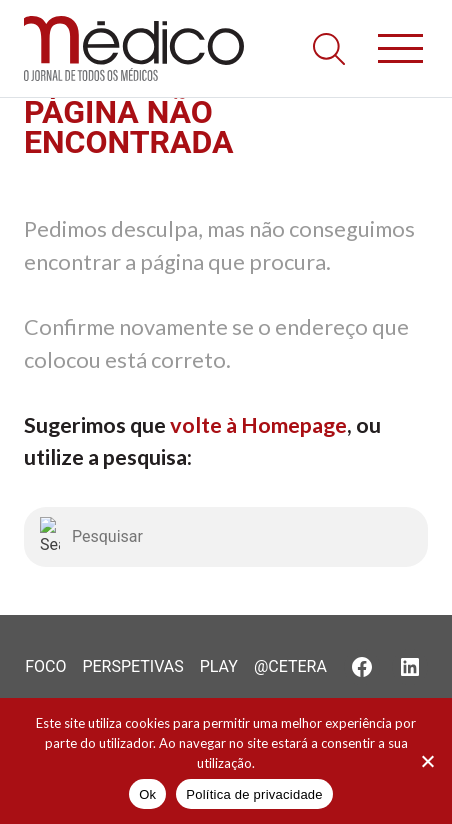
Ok (147, 794)
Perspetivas (132, 666)
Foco (45, 666)
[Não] (427, 761)
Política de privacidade (254, 794)
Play (219, 666)
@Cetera (290, 666)
